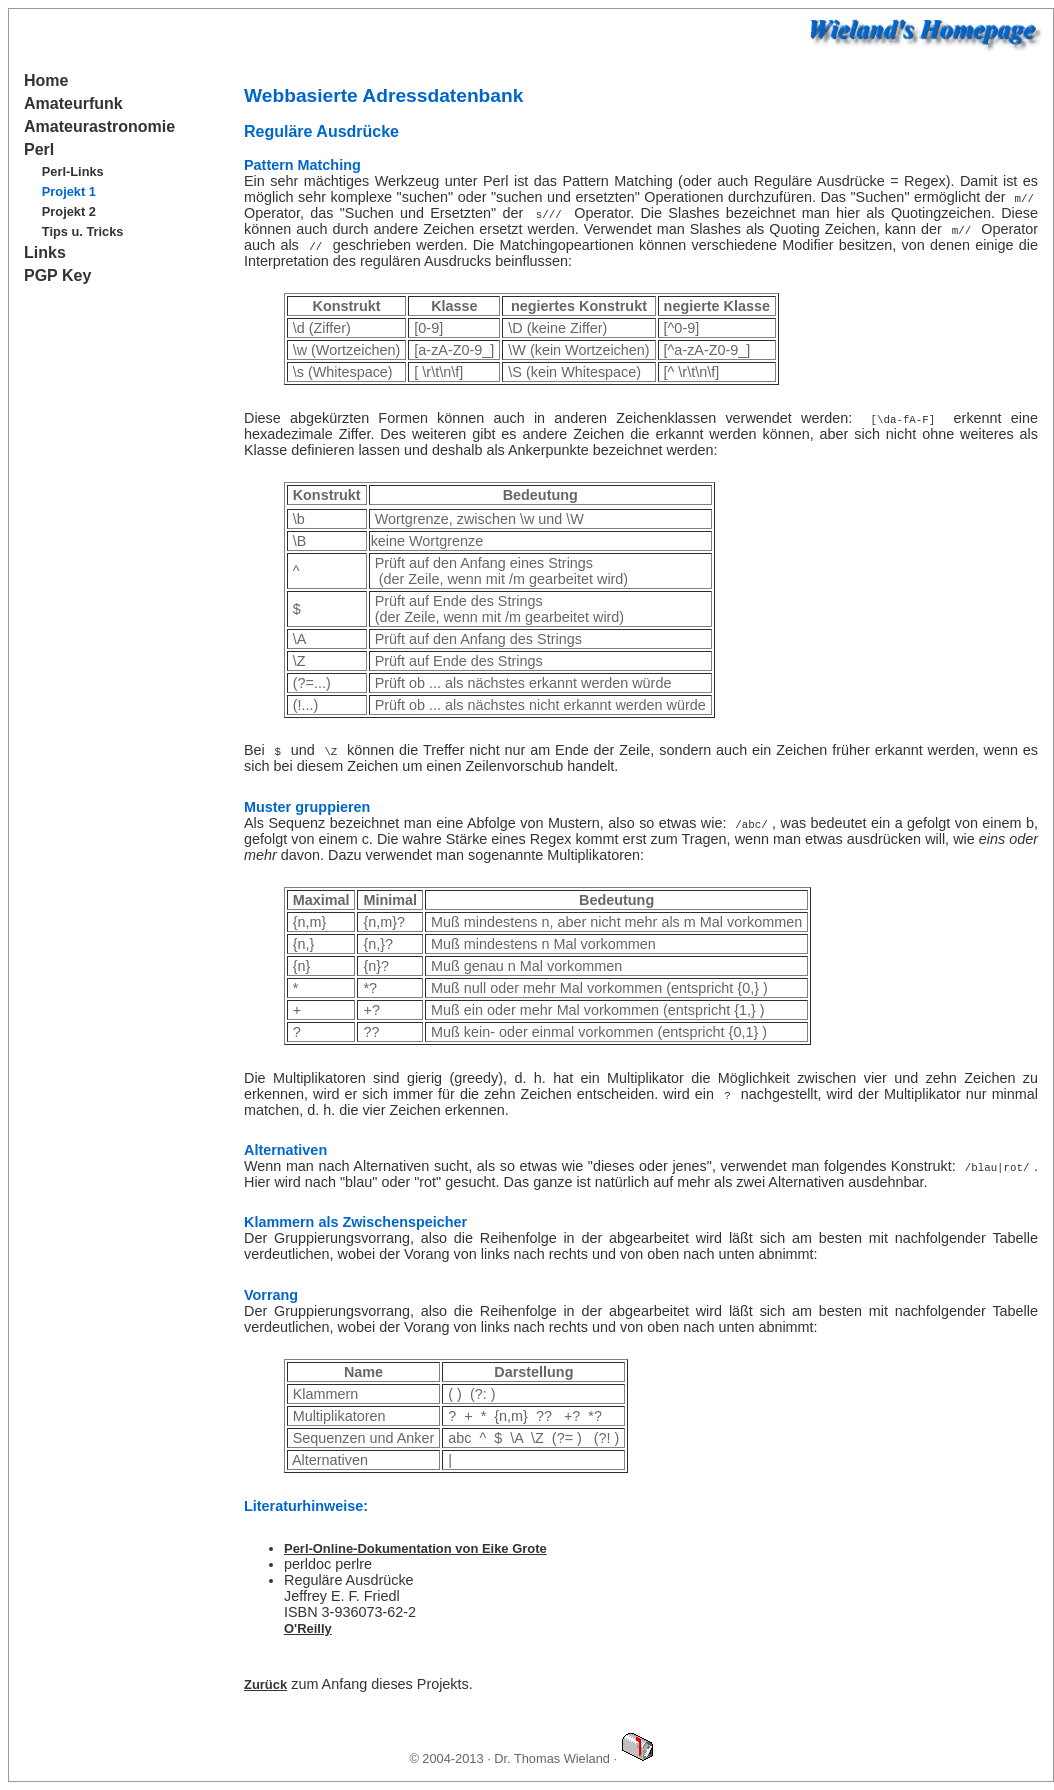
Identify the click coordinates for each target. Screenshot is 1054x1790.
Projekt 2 (69, 211)
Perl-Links (73, 171)
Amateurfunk (73, 103)
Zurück (265, 1684)
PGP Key (57, 275)
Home (46, 80)
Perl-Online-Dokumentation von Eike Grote (415, 1548)
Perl (39, 149)
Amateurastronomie (99, 126)
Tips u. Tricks (83, 231)
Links (45, 252)
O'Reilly (308, 1628)
